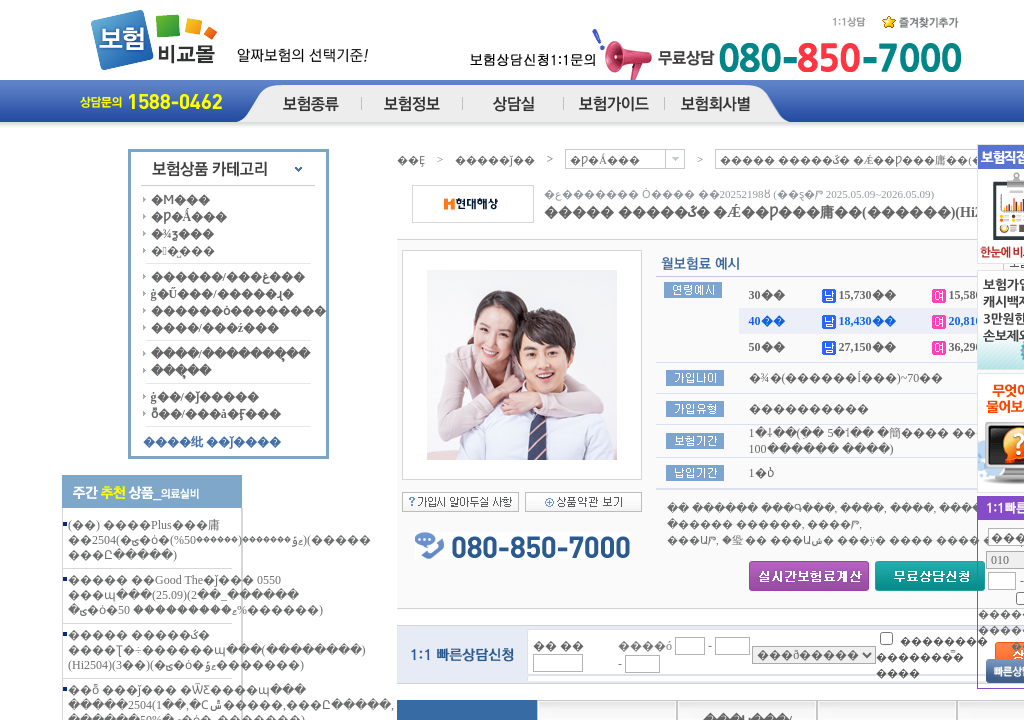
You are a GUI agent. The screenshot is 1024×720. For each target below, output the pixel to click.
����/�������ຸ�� (230, 354)
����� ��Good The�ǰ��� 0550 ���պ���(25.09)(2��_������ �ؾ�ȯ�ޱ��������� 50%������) (195, 595)
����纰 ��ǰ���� (212, 442)
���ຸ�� (181, 371)
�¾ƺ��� (182, 234)
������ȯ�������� (238, 311)
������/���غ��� (228, 277)
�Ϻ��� (180, 200)
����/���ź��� (215, 328)
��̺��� (183, 251)
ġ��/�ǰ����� (205, 397)
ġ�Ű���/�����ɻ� (222, 294)
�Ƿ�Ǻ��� (189, 217)
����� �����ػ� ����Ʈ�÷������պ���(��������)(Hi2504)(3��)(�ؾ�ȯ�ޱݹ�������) (217, 650)
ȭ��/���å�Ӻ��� (216, 414)
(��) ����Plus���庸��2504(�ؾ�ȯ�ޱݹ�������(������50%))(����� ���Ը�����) (219, 540)
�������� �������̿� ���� (932, 656)
